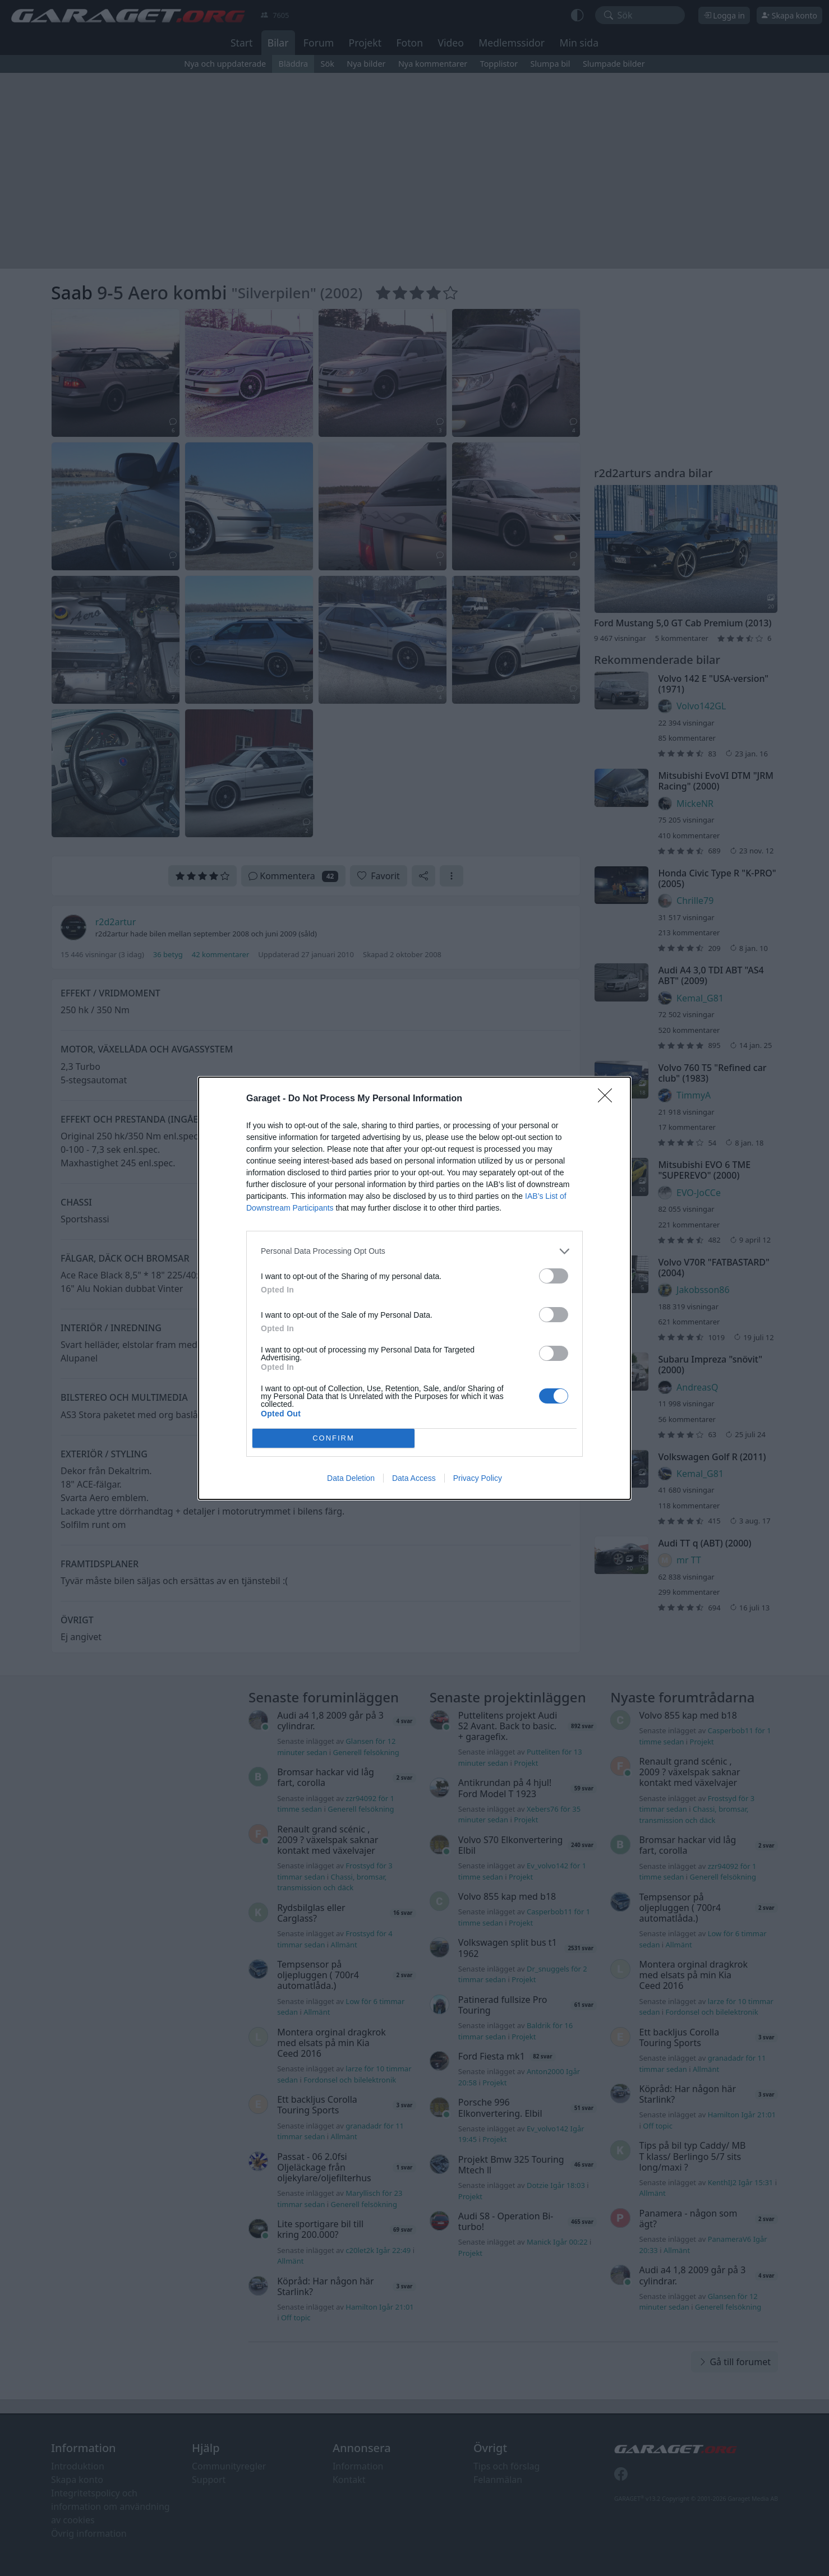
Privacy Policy (477, 1478)
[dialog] (414, 1288)
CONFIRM (333, 1438)
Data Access (414, 1478)
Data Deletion (351, 1478)
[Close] (608, 1099)
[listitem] (414, 1251)
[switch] (553, 1276)
